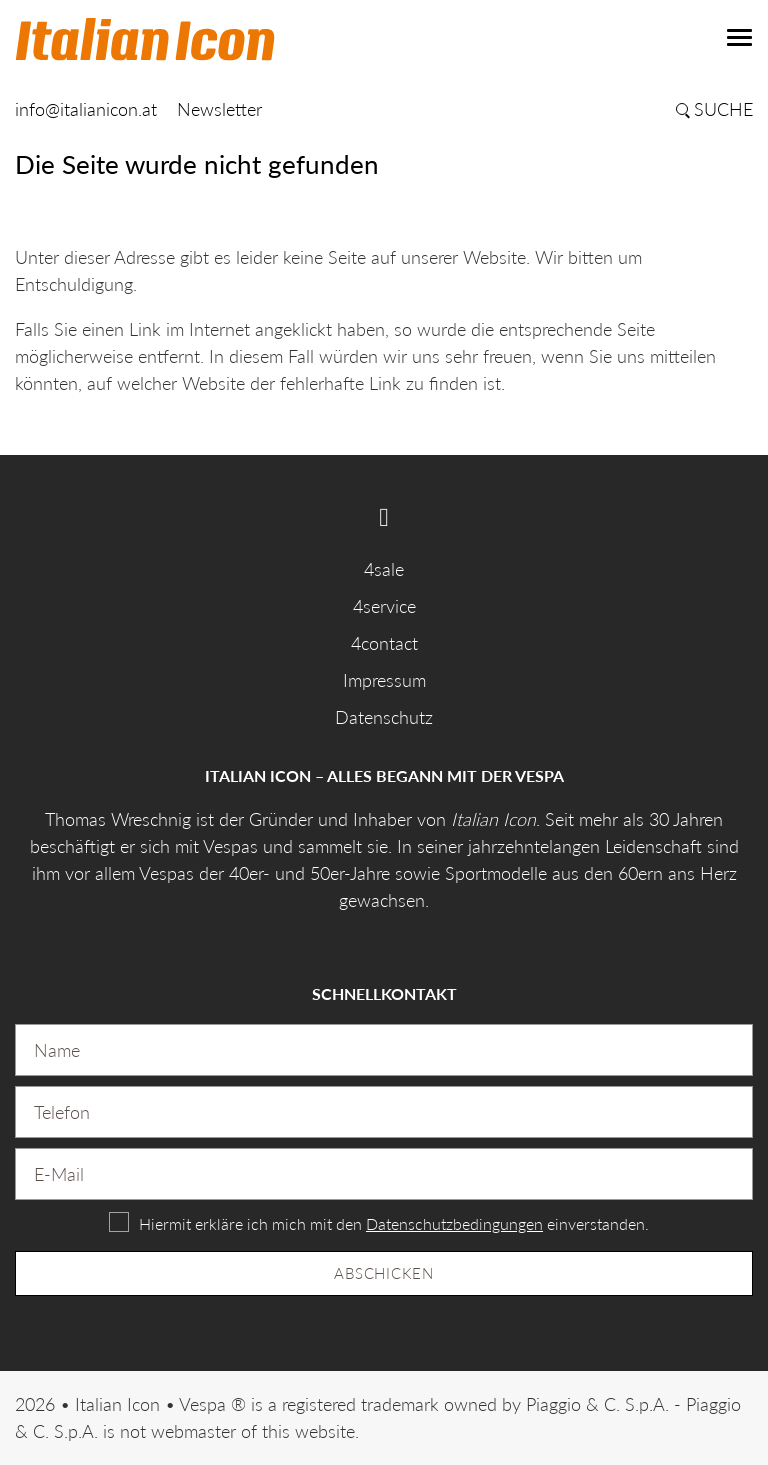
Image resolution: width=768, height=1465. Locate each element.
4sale (384, 569)
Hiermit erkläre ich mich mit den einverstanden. (394, 1223)
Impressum (384, 680)
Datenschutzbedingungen (454, 1223)
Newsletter (219, 109)
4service (384, 606)
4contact (384, 643)
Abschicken (384, 1273)
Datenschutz (384, 717)
